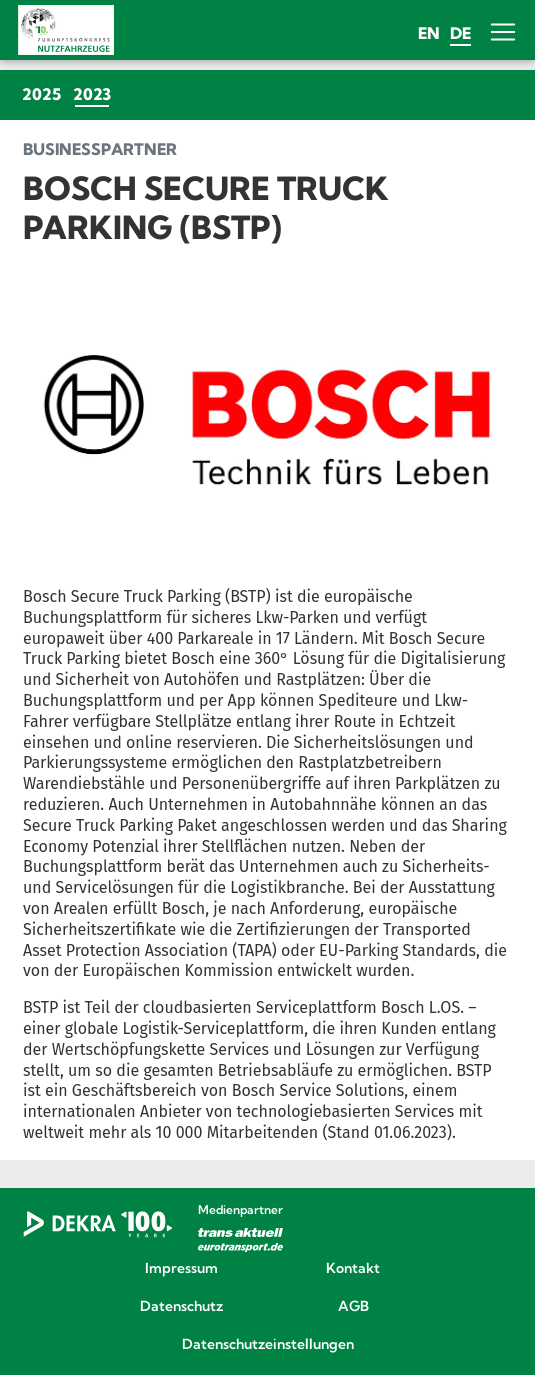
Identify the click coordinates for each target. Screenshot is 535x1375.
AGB (353, 1307)
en (429, 33)
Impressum (181, 1269)
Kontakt (353, 1269)
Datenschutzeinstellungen (268, 1345)
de (460, 33)
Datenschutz (181, 1307)
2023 (95, 93)
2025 (41, 94)
